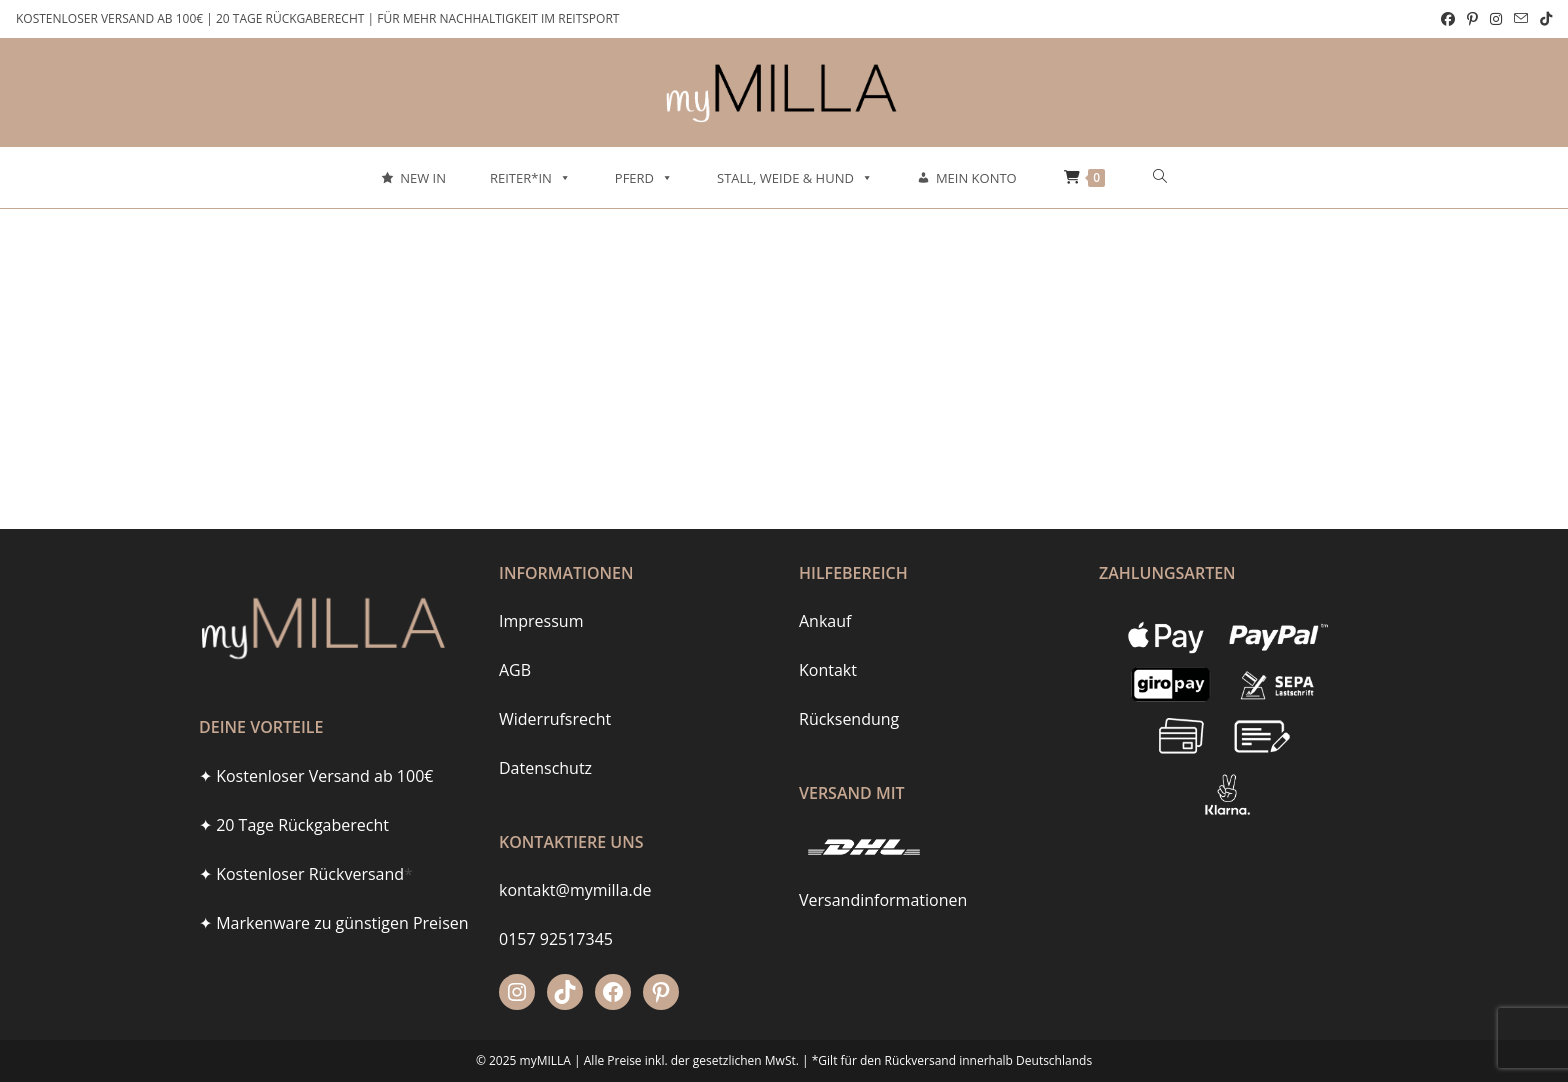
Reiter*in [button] (530, 178)
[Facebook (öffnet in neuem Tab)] (1448, 19)
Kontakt (828, 670)
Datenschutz (545, 768)
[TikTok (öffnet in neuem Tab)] (1543, 19)
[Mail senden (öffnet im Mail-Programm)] (1521, 19)
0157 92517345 (556, 939)
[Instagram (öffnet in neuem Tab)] (1496, 19)
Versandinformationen (883, 900)
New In (423, 178)
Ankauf (825, 621)
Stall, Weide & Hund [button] (795, 178)
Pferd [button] (644, 178)
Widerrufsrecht (555, 719)
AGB (515, 670)
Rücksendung (849, 719)
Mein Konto (976, 178)
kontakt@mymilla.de (575, 890)
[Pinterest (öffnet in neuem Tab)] (1472, 19)
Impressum (541, 621)
